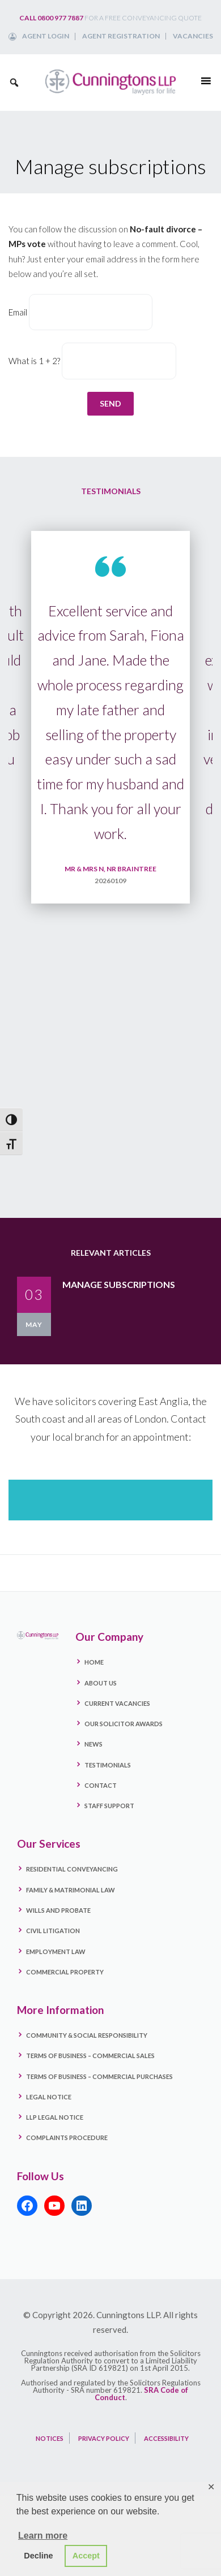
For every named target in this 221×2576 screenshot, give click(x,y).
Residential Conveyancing (72, 1869)
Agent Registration (121, 36)
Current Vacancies (117, 1703)
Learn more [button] (42, 2535)
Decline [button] (38, 2555)
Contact (100, 1785)
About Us (100, 1683)
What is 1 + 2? (34, 361)
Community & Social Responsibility (86, 2035)
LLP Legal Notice (54, 2117)
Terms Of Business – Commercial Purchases (99, 2076)
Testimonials (107, 1765)
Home (94, 1662)
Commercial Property (65, 1972)
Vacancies (193, 36)
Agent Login (45, 36)
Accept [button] (86, 2555)
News (93, 1744)
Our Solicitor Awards (123, 1723)
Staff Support (109, 1805)
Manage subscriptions (118, 1284)
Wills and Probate (58, 1910)
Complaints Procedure (67, 2137)
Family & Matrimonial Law (70, 1890)
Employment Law (56, 1951)
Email (17, 312)
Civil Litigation (53, 1930)
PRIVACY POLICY (103, 2438)
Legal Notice (48, 2096)
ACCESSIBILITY (166, 2438)
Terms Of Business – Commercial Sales (90, 2055)
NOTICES (49, 2438)
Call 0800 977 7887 (51, 18)
